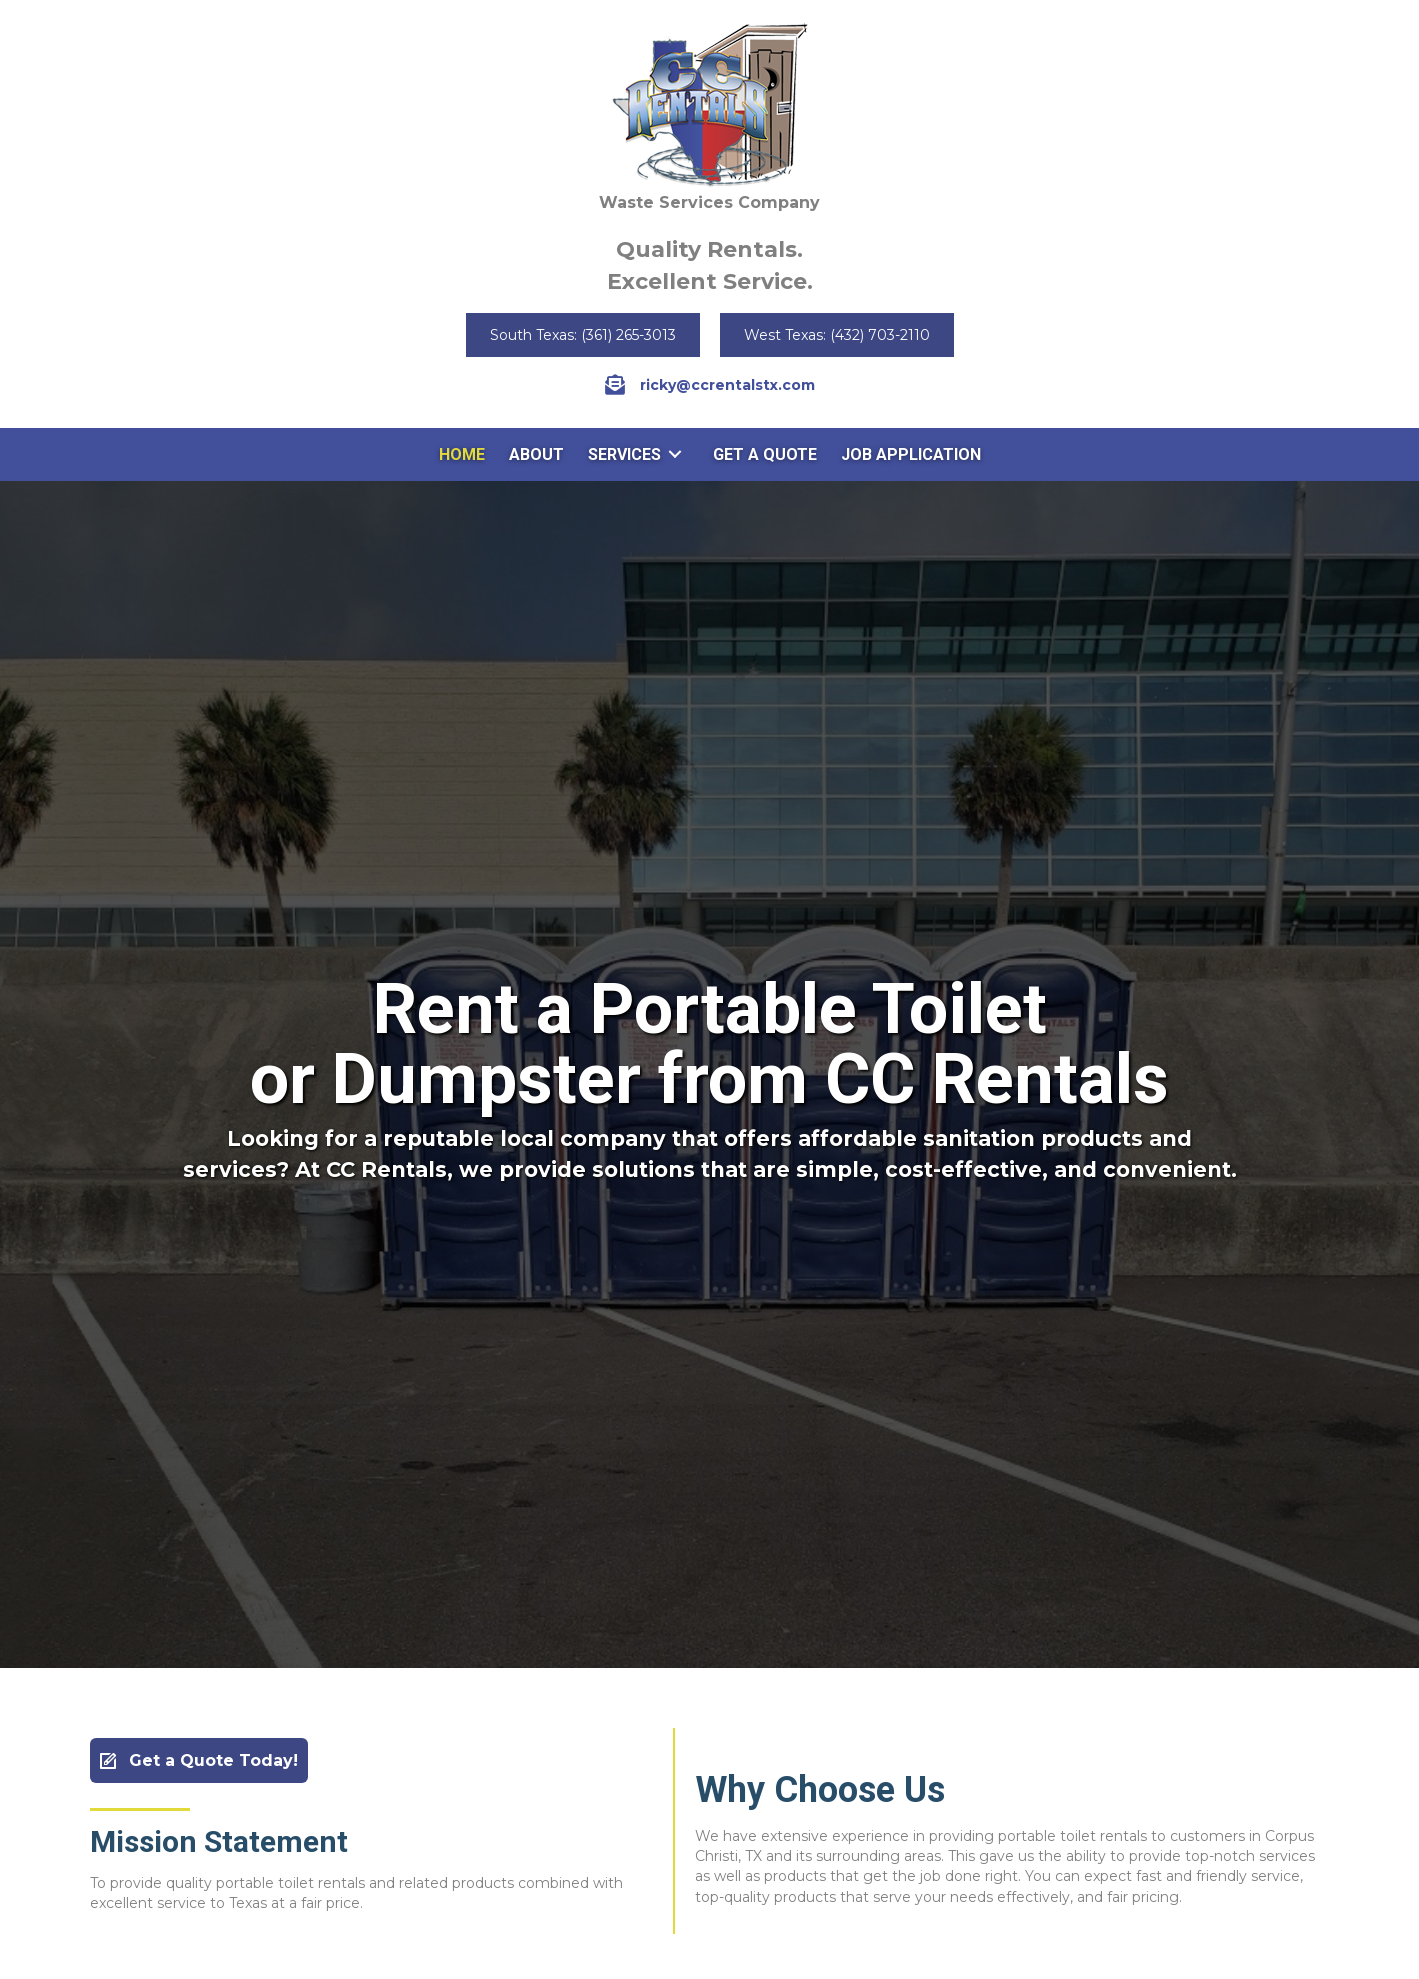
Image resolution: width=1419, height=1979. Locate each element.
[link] (462, 454)
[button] (583, 335)
